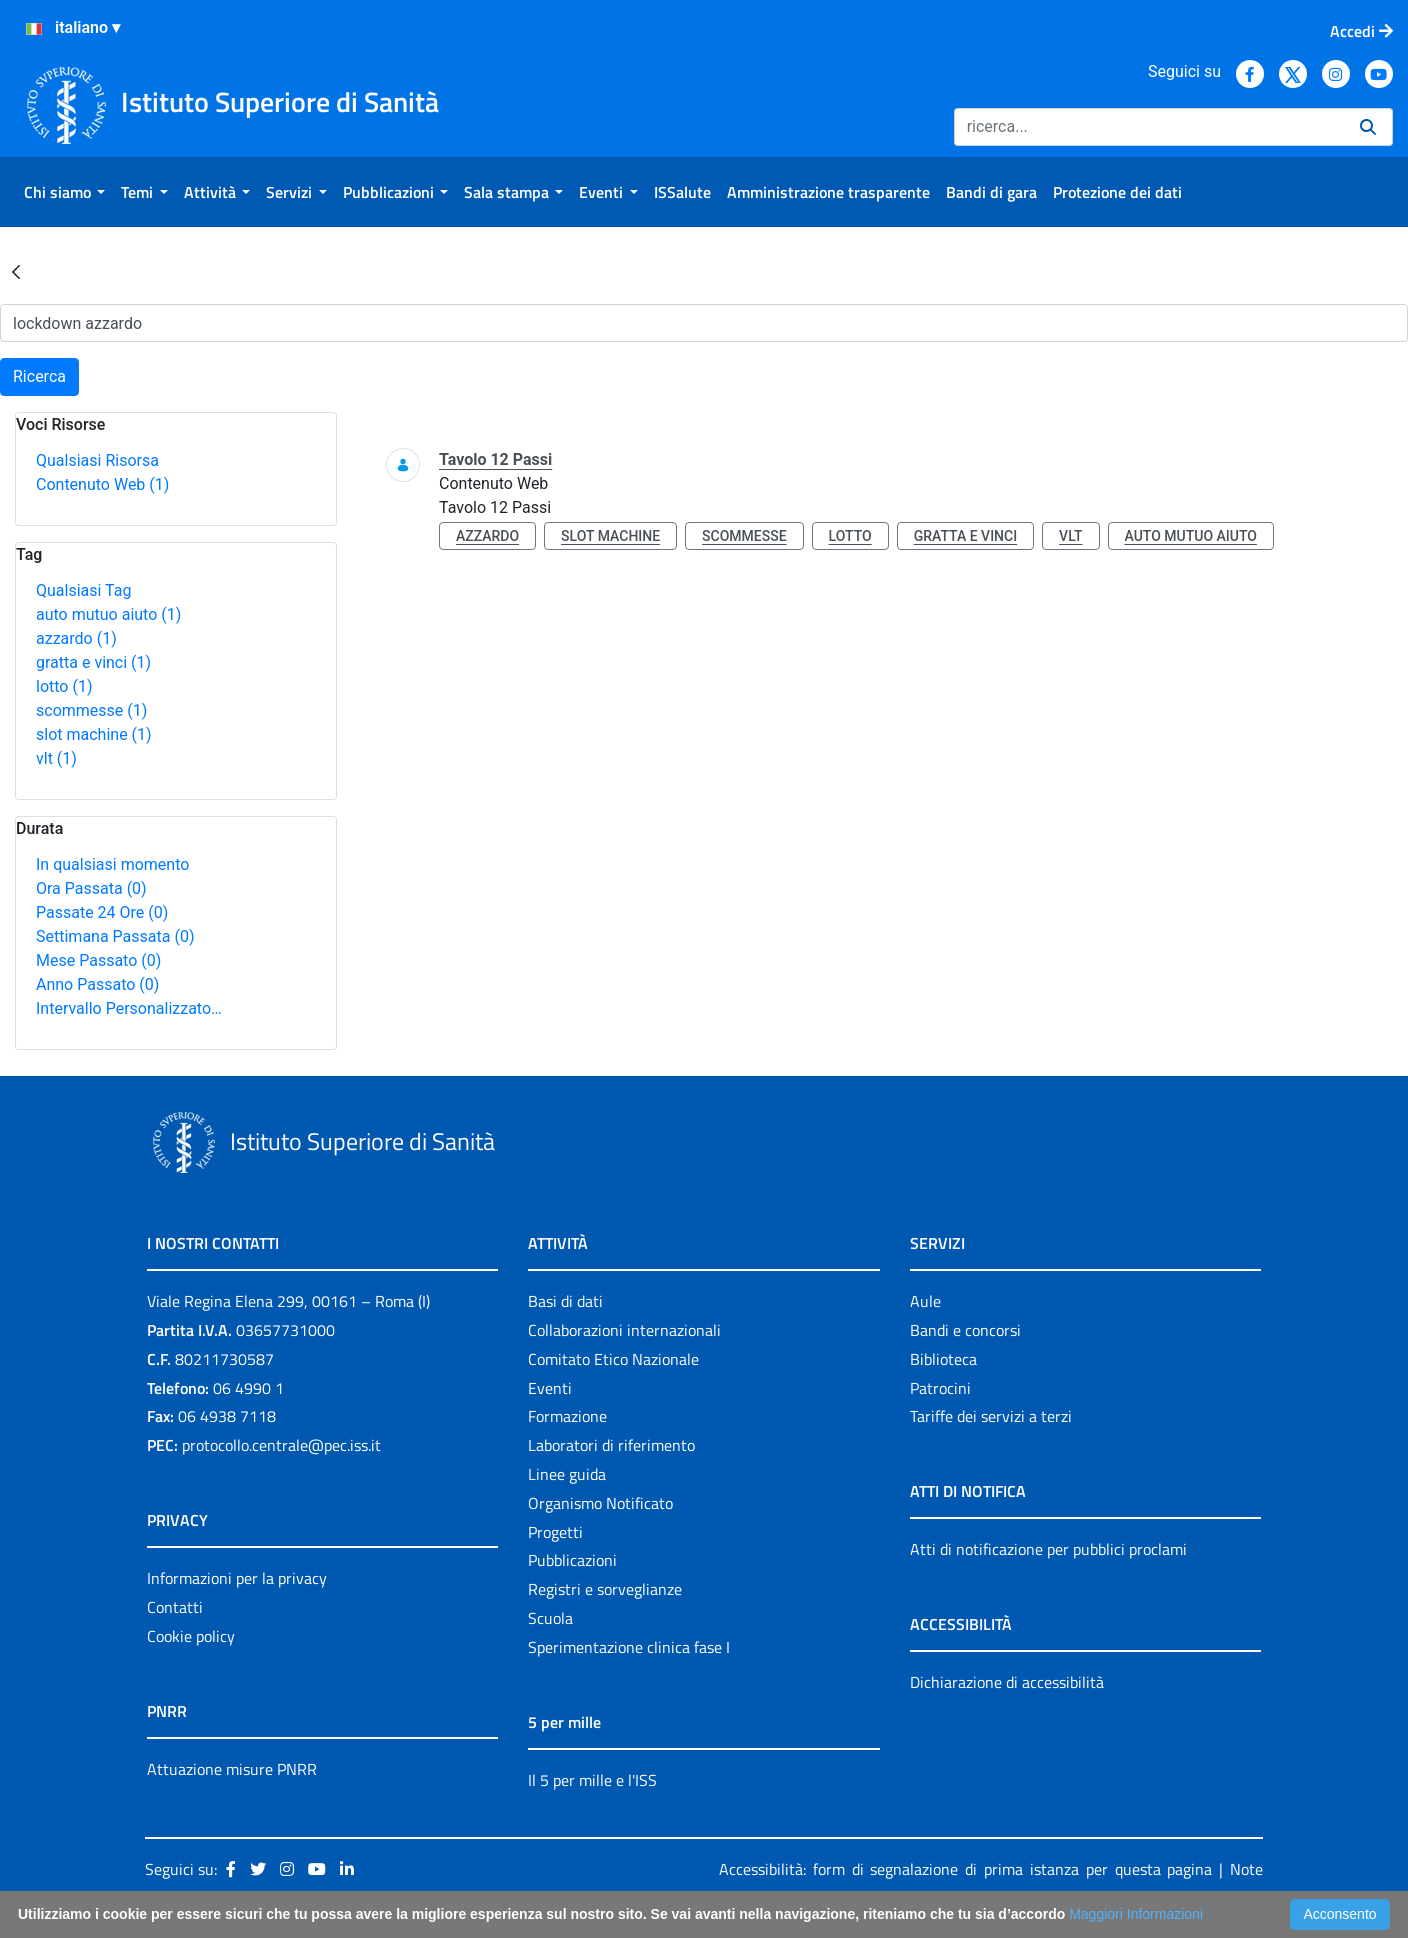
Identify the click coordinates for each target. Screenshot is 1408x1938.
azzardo (76, 638)
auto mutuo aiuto (108, 614)
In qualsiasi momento (112, 864)
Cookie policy (191, 1636)
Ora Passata (91, 888)
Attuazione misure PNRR (232, 1769)
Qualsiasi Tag (83, 590)
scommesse (91, 710)
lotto (64, 686)
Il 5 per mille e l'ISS (592, 1780)
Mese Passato (98, 960)
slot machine (94, 734)
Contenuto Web (102, 484)
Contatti (175, 1607)
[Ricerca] (1149, 127)
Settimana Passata (115, 936)
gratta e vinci (93, 662)
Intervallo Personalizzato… (129, 1008)
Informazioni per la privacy (237, 1578)
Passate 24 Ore (102, 912)
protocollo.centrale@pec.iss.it (281, 1445)
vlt (56, 758)
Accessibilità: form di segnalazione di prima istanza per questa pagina (966, 1869)
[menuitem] (64, 192)
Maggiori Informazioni (1136, 1914)
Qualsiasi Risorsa (97, 460)
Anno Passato (97, 984)
